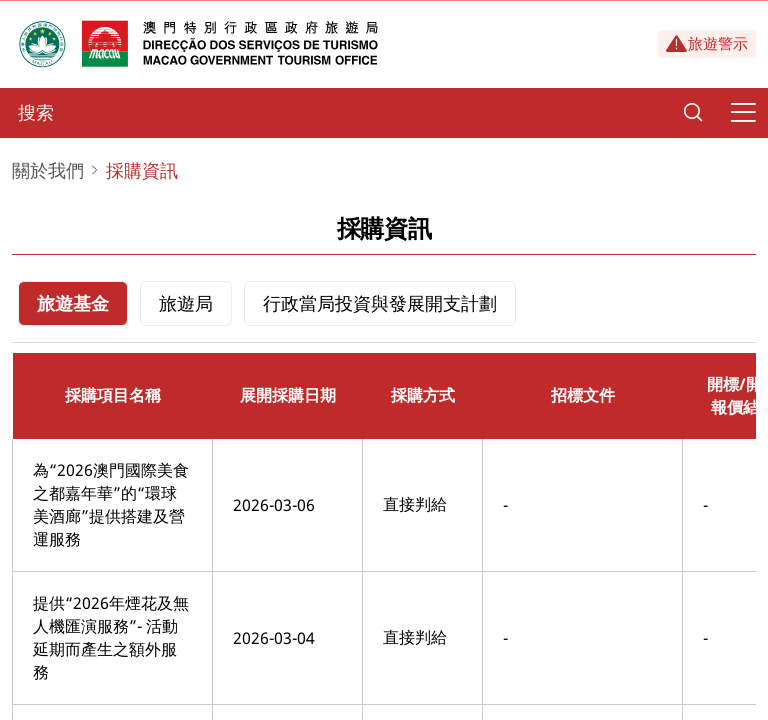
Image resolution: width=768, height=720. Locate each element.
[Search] (693, 113)
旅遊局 (186, 303)
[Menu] (743, 113)
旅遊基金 (73, 303)
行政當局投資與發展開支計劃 (380, 303)
